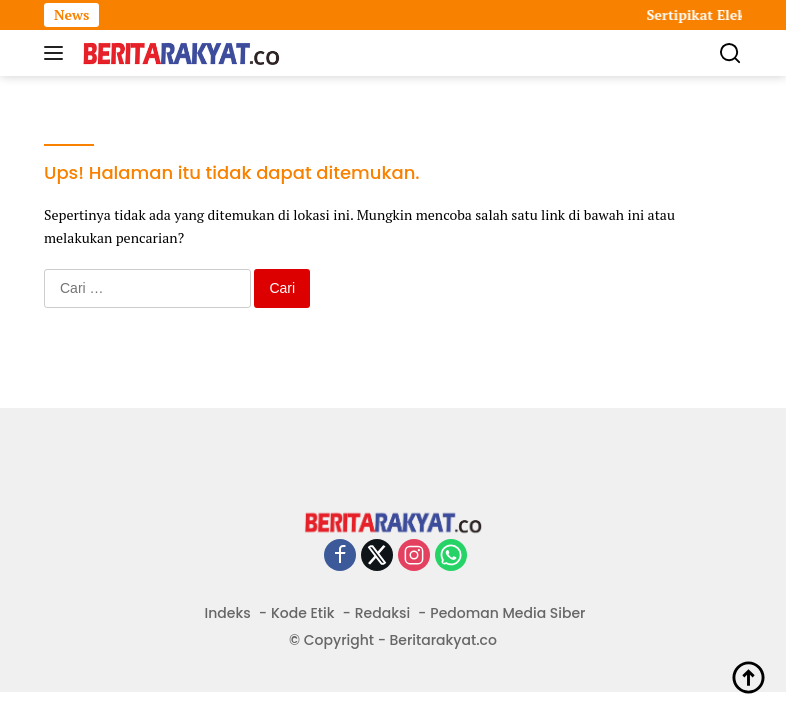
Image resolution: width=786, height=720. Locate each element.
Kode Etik (303, 613)
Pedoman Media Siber (507, 613)
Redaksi (382, 613)
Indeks (228, 613)
